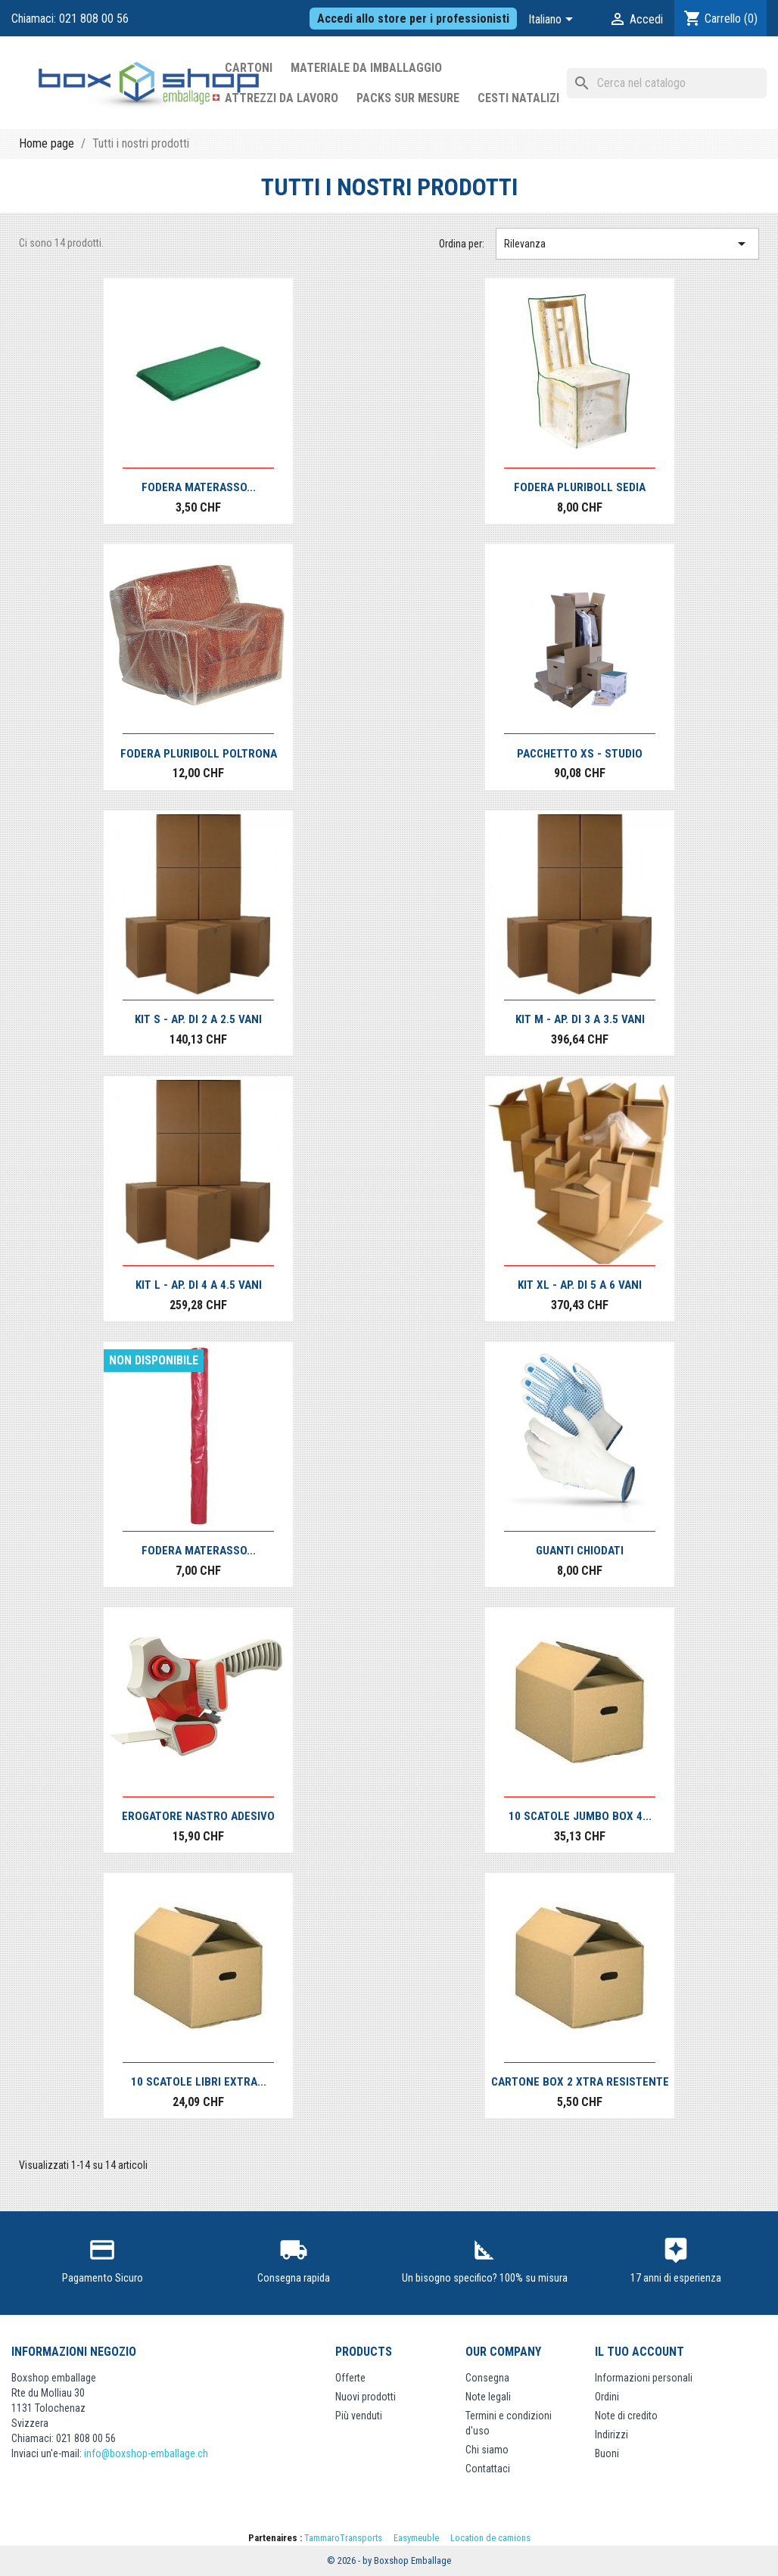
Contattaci (487, 2468)
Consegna (487, 2378)
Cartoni (248, 68)
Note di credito (626, 2416)
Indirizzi (611, 2434)
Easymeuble (416, 2537)
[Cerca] (667, 83)
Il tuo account (639, 2351)
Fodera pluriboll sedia (580, 487)
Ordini (607, 2397)
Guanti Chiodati (580, 1550)
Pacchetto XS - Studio (580, 754)
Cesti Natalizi (518, 98)
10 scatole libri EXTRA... (198, 2082)
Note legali (488, 2397)
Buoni (607, 2453)
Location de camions (490, 2537)
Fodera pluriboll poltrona (198, 754)
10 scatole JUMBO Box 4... (580, 1816)
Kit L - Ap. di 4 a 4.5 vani (198, 1285)
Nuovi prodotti (365, 2397)
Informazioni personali (643, 2378)
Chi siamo (487, 2450)
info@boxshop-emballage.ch (146, 2453)
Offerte (350, 2378)
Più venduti (358, 2416)
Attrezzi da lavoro (281, 98)
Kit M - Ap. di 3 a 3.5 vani (580, 1019)
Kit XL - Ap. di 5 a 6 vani (580, 1285)
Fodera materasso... (199, 487)
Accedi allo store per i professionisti (413, 18)
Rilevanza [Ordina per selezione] (627, 244)
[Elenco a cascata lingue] (553, 20)
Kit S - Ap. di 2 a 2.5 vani (198, 1019)
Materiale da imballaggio (366, 68)
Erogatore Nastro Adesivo (198, 1816)
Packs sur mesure (407, 98)
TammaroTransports (343, 2537)
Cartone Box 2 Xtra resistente (580, 2082)
